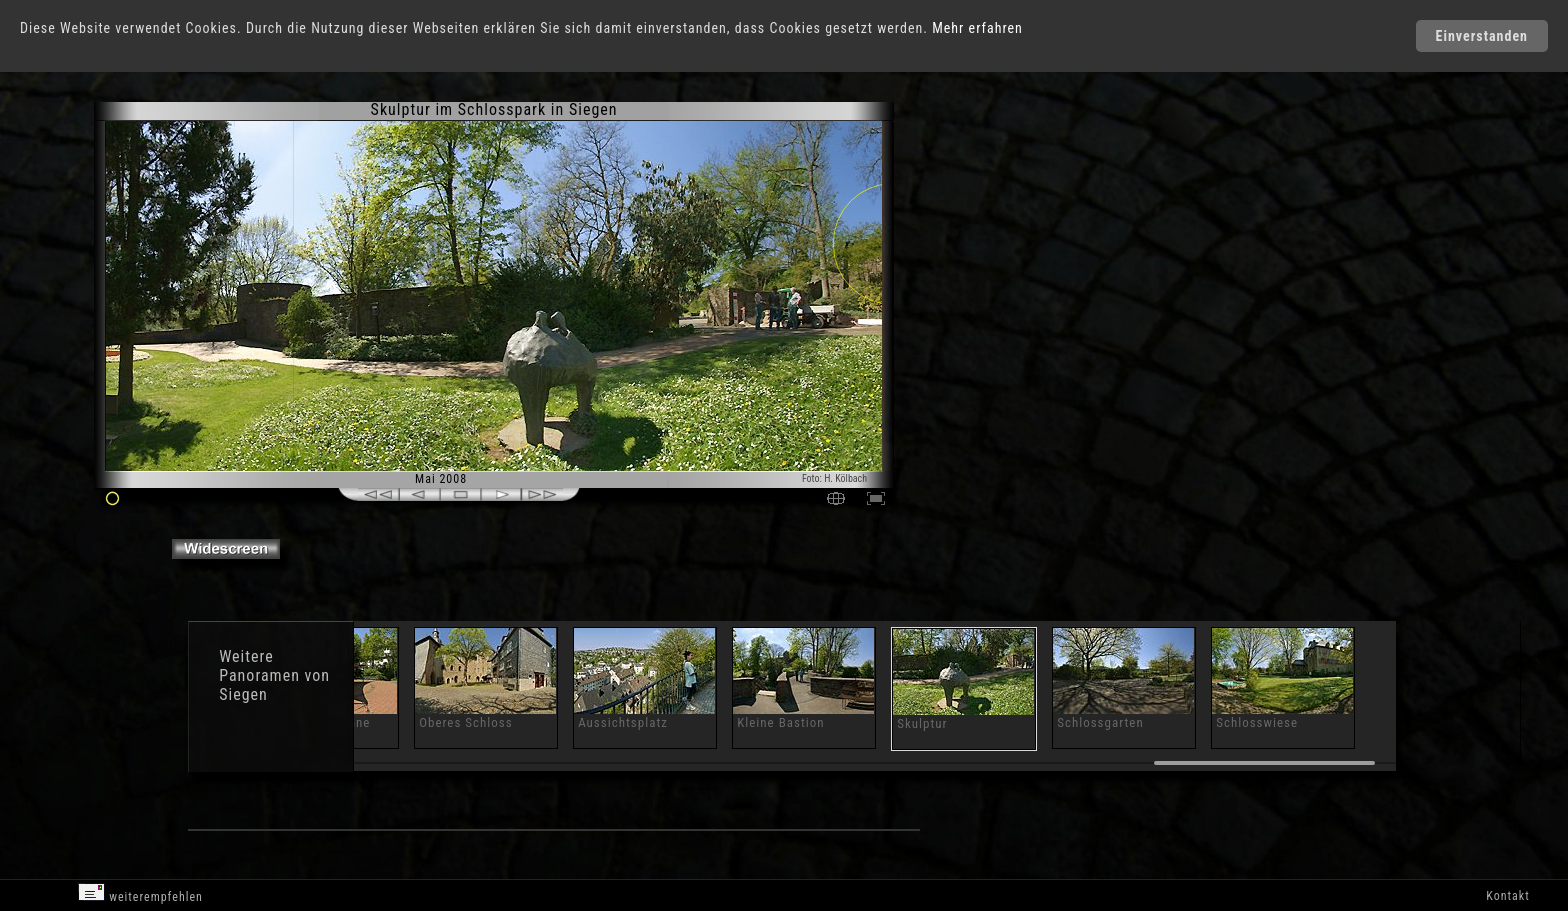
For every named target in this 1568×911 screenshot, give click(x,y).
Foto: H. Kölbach (834, 478)
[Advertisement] (986, 270)
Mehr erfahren (977, 28)
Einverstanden (1482, 36)
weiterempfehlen (140, 893)
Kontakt (1507, 896)
